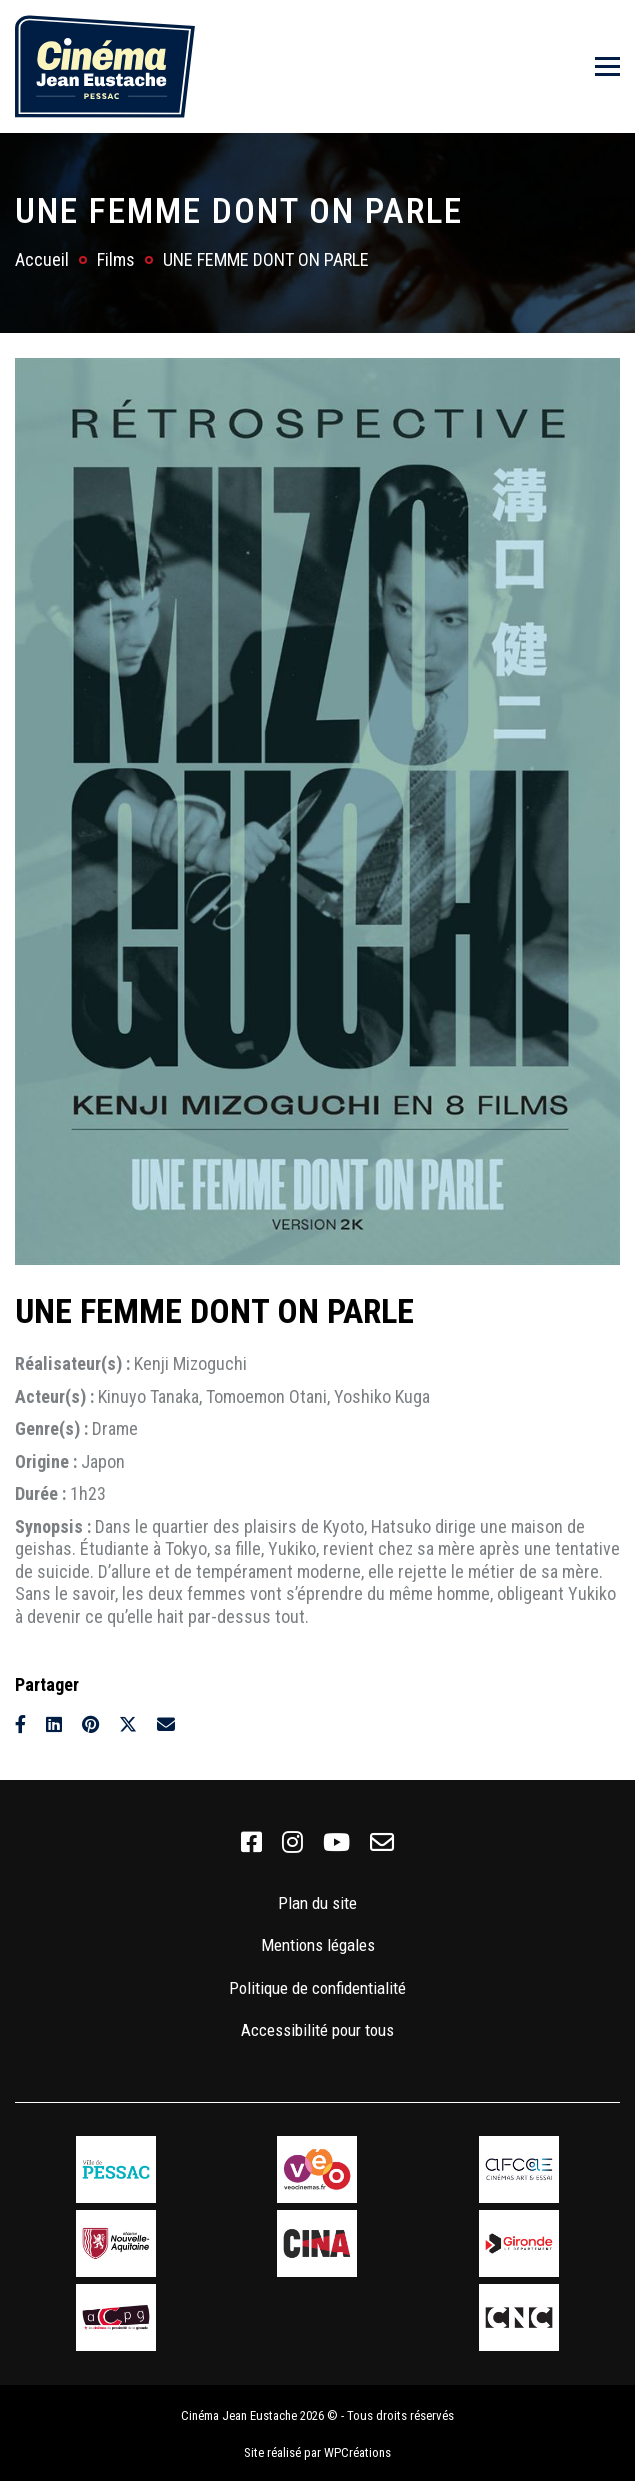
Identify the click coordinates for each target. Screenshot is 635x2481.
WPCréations (357, 2448)
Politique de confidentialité (317, 1988)
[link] (251, 1843)
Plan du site (317, 1903)
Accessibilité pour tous (317, 2030)
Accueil (42, 259)
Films (116, 259)
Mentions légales (318, 1945)
